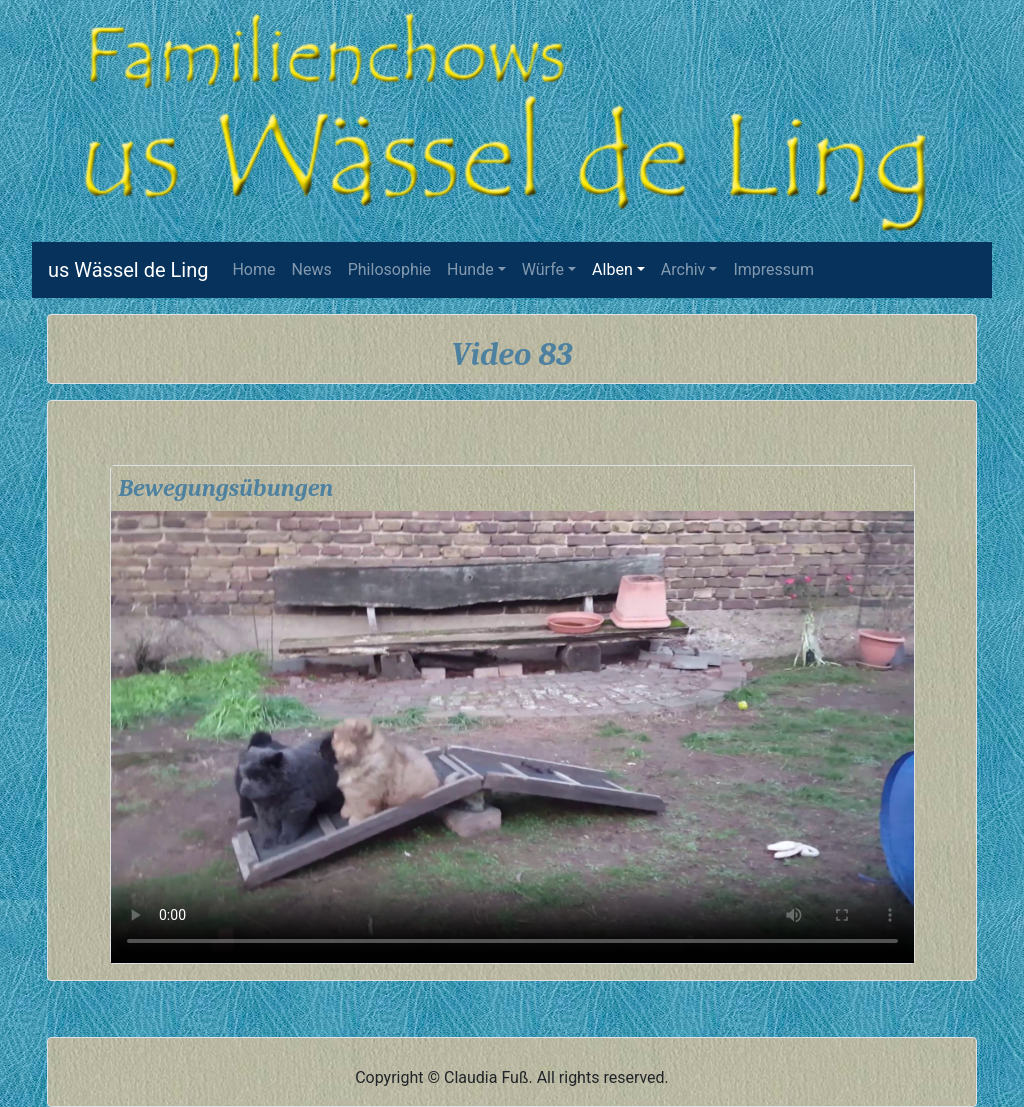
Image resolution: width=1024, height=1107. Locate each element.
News (312, 269)
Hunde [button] (470, 269)
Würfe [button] (543, 269)
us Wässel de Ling (128, 270)
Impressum (773, 269)
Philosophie (389, 269)
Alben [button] (612, 269)
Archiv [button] (683, 269)
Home (257, 268)
